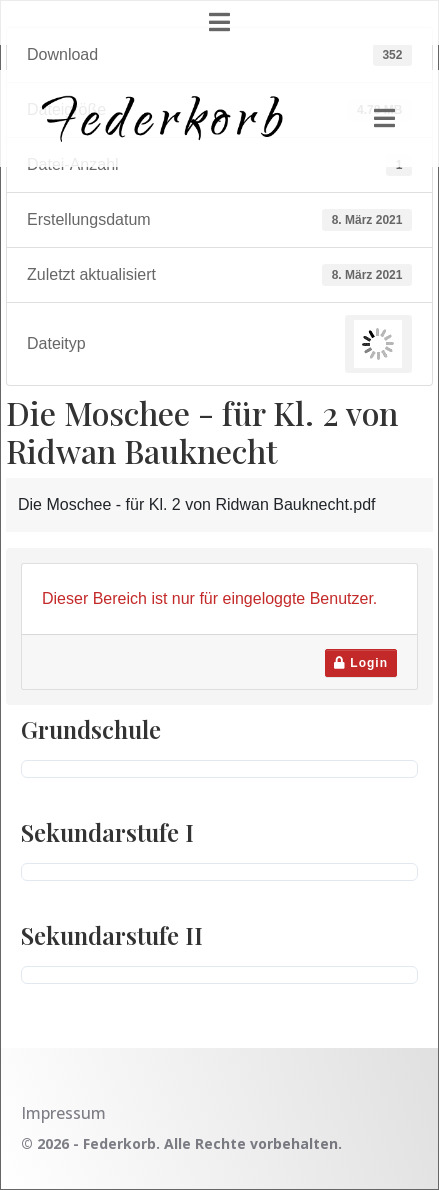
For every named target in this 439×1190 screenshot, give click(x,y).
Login (361, 663)
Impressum (63, 1113)
